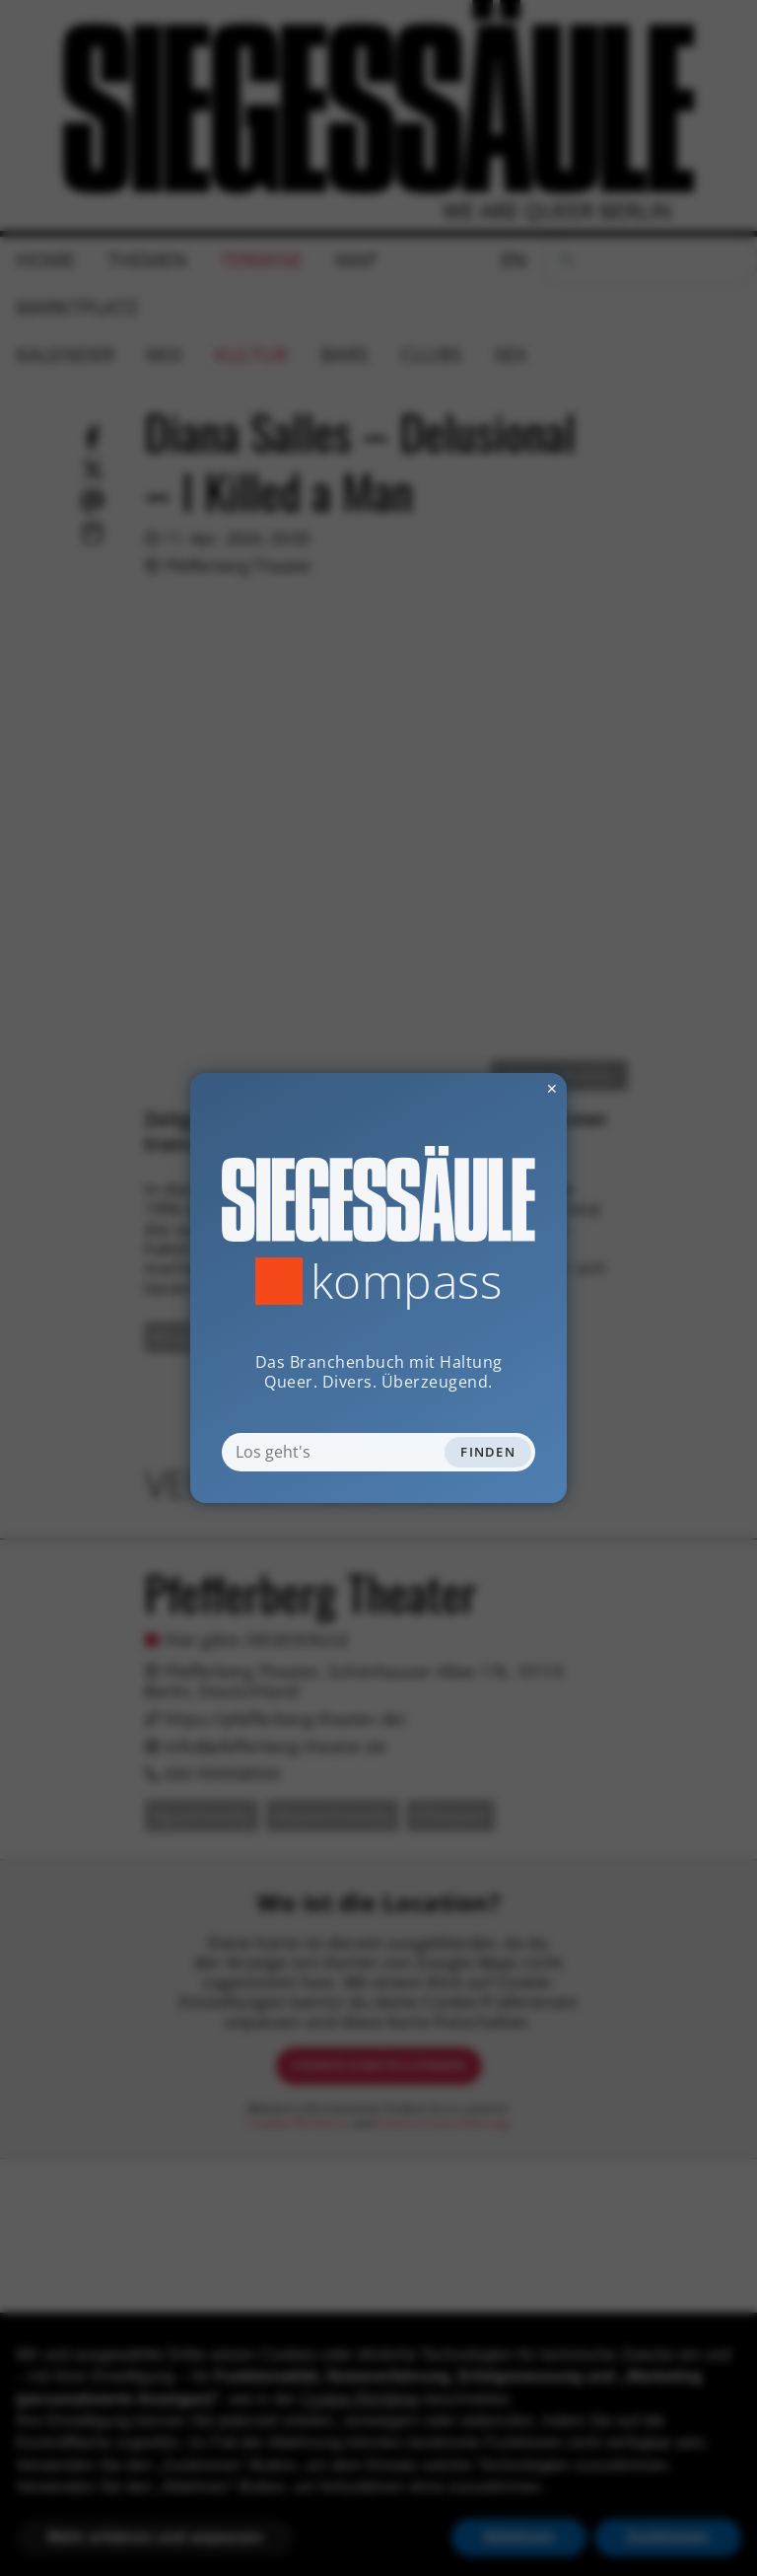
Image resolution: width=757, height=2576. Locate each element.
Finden (488, 1452)
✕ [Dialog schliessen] (503, 1088)
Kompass (406, 1281)
